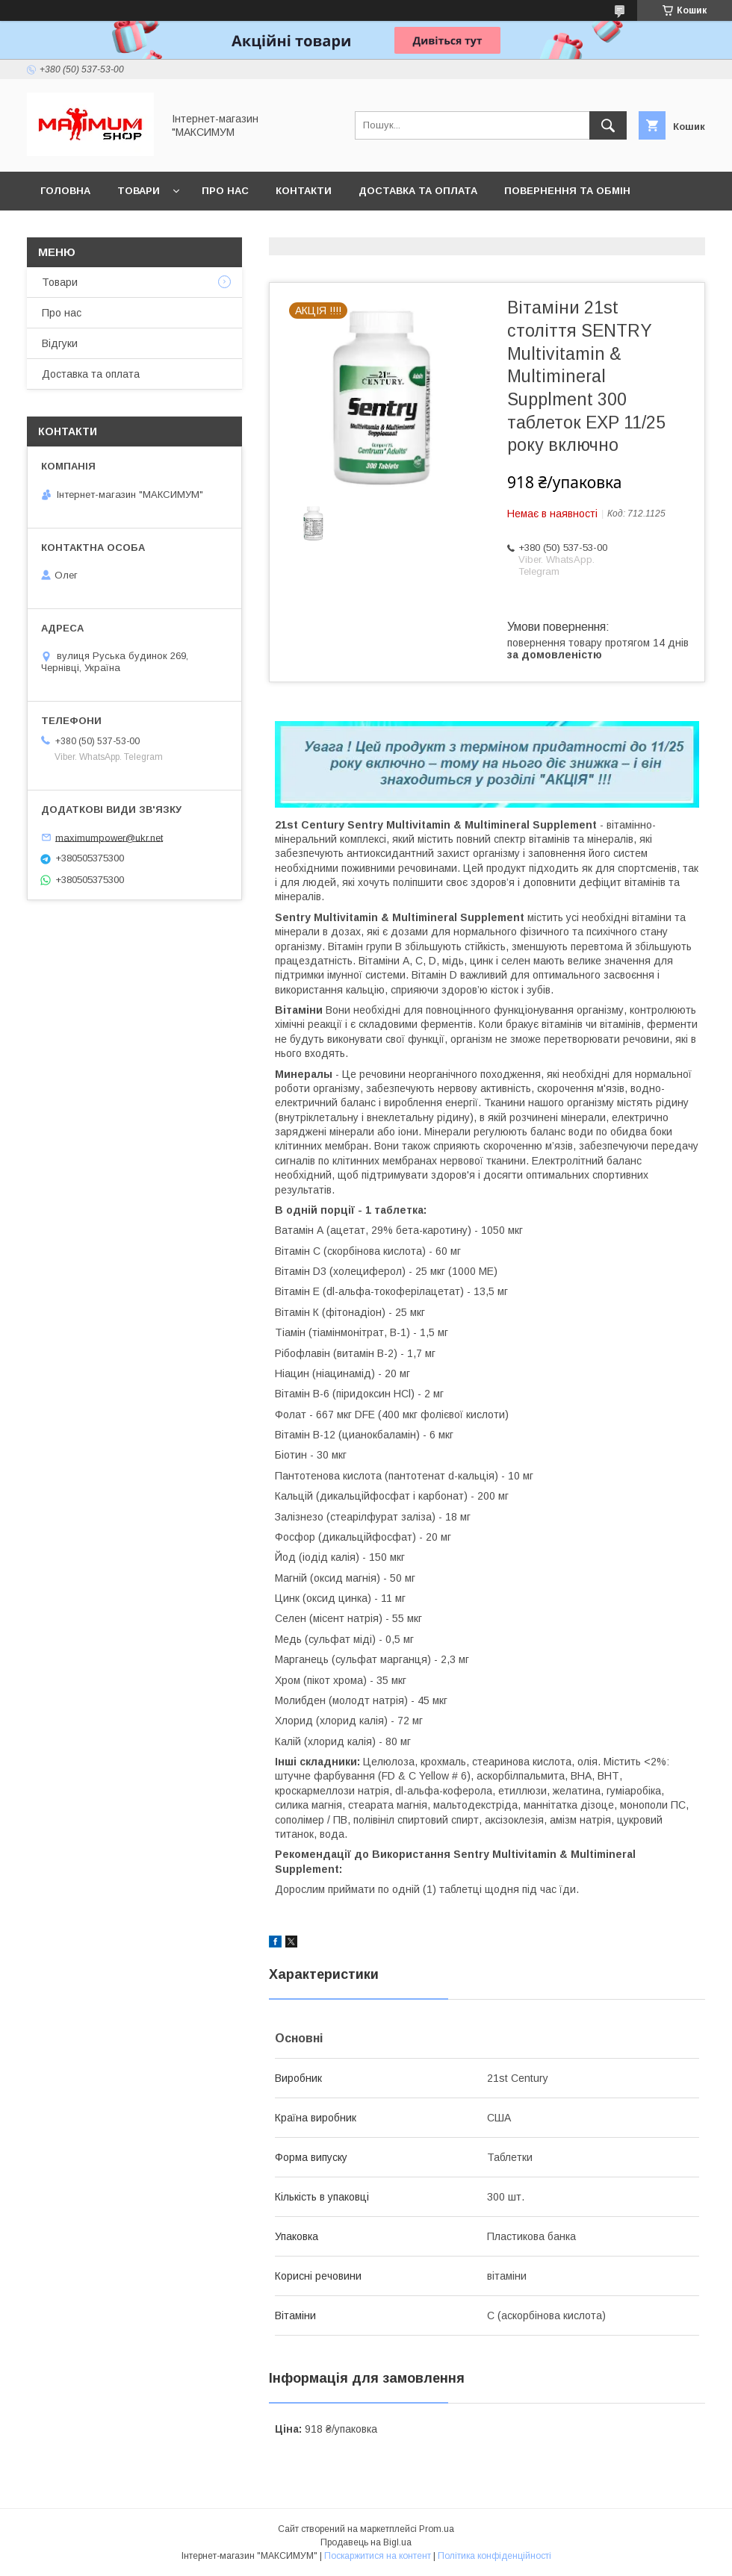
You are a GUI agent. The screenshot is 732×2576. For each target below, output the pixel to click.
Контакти (304, 190)
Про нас (225, 190)
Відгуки (60, 343)
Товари (138, 190)
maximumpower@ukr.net (109, 837)
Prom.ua (436, 2529)
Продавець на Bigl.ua (366, 2542)
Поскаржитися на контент (377, 2556)
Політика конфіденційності (494, 2556)
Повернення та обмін (567, 190)
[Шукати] (608, 125)
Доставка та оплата (418, 190)
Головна (65, 190)
